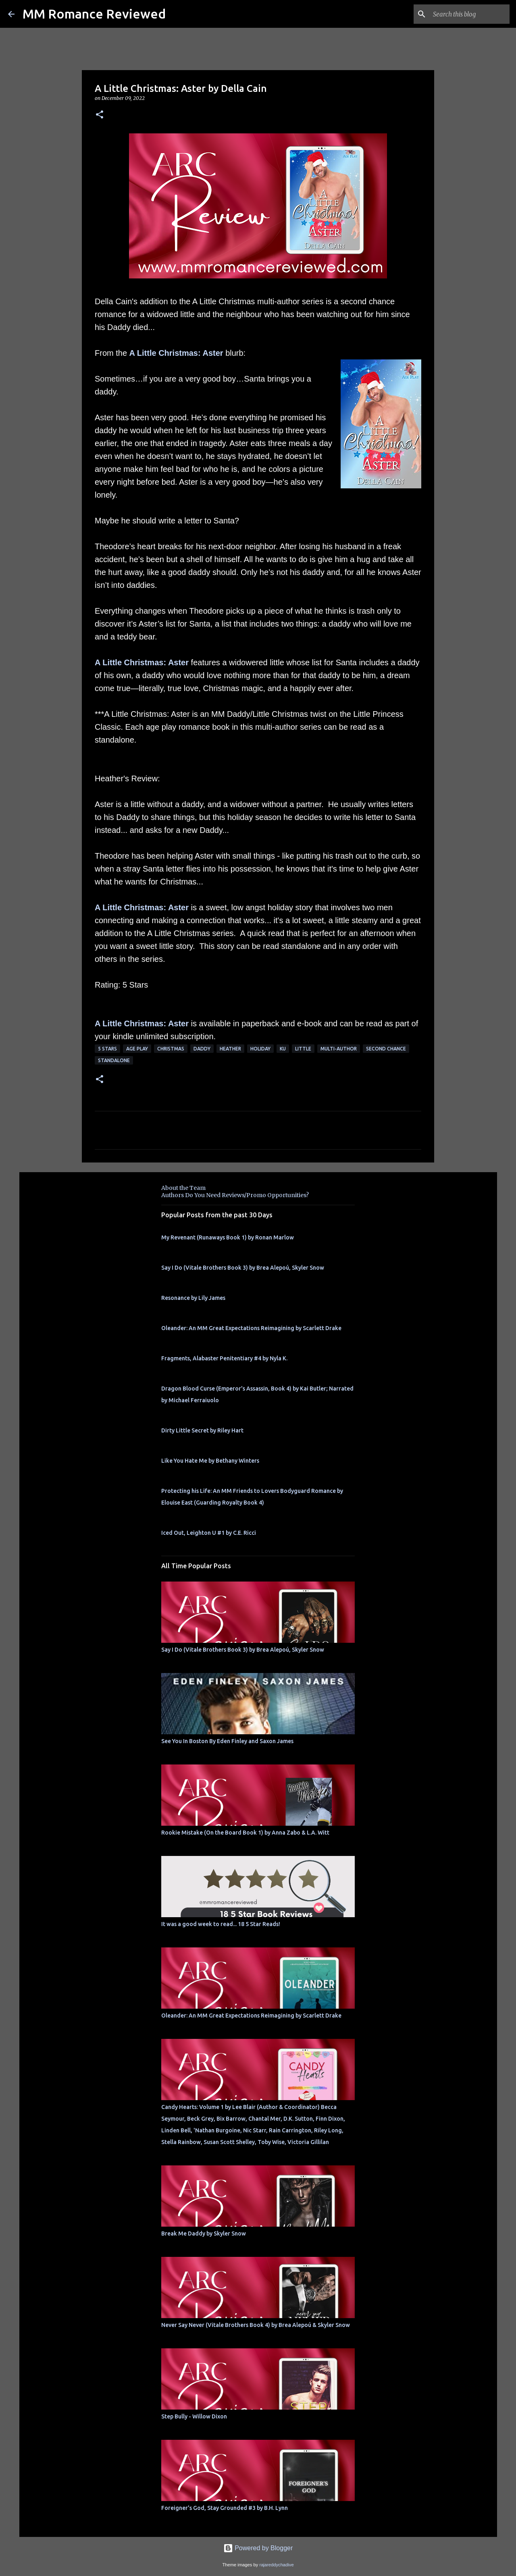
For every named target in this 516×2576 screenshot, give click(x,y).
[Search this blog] (467, 14)
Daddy (202, 1048)
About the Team (183, 1187)
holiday (260, 1048)
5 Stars (107, 1048)
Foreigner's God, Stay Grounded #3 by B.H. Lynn (224, 2508)
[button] (99, 115)
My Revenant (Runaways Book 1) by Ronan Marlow (227, 1237)
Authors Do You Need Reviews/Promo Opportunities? (235, 1195)
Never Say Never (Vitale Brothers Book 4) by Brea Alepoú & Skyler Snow (255, 2325)
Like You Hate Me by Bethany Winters (210, 1460)
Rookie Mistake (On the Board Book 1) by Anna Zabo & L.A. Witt (245, 1832)
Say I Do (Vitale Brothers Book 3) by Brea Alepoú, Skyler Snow (242, 1267)
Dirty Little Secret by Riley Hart (202, 1430)
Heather (230, 1048)
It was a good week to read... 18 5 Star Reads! (220, 1924)
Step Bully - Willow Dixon (194, 2416)
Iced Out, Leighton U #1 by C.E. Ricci (208, 1533)
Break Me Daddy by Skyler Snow (203, 2233)
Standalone (114, 1060)
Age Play (137, 1048)
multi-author (338, 1048)
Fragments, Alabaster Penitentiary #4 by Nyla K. (224, 1358)
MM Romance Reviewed (94, 13)
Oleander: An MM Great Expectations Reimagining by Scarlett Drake (251, 1328)
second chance (386, 1048)
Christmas (170, 1048)
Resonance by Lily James (193, 1298)
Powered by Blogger (258, 2548)
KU (283, 1048)
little (303, 1048)
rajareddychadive (276, 2564)
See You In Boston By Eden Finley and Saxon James (227, 1741)
